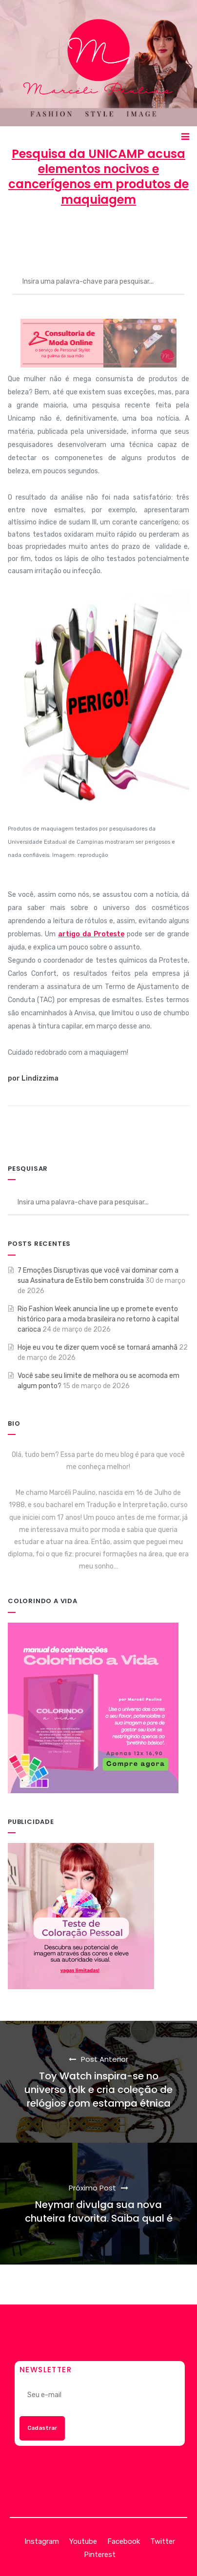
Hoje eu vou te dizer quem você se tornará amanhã (97, 1347)
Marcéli (35, 235)
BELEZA (167, 235)
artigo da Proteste (91, 934)
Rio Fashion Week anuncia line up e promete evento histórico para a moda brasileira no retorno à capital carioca (98, 1319)
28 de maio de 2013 (99, 235)
